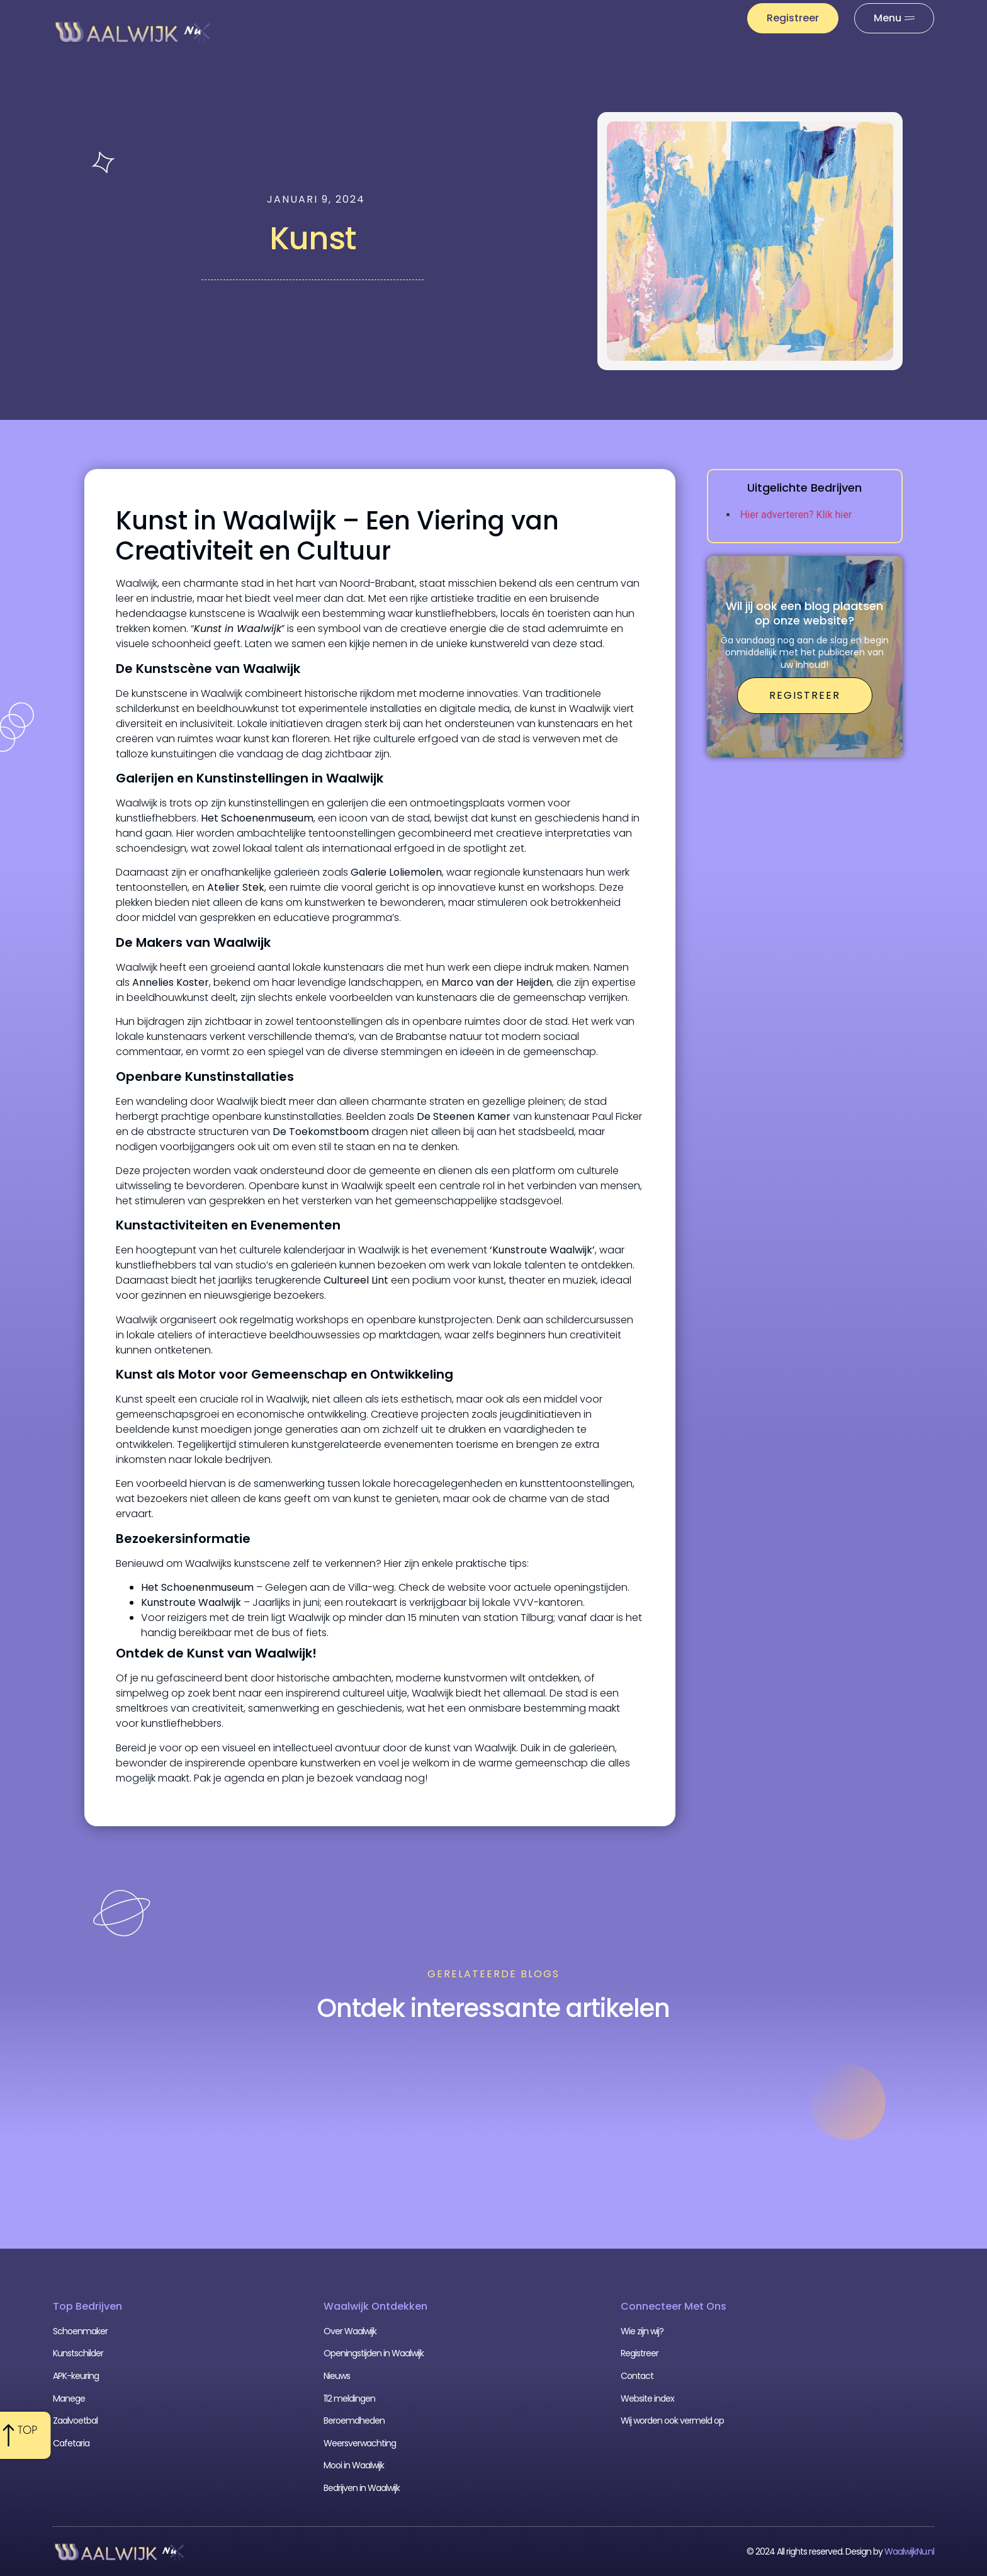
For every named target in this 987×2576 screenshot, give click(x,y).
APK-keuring (76, 2376)
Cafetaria (71, 2443)
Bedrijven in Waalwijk (362, 2488)
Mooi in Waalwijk (354, 2465)
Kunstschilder (78, 2353)
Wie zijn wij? (642, 2331)
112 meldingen (642, 17)
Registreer (639, 2353)
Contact (637, 2376)
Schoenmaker (80, 2331)
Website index (647, 2398)
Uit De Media (651, 45)
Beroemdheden (354, 2420)
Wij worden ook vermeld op (672, 2420)
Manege (69, 2398)
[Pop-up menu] (894, 18)
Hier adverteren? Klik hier (796, 515)
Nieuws (411, 17)
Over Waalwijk (350, 2331)
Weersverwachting (519, 17)
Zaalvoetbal (75, 2420)
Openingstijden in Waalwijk (374, 2353)
